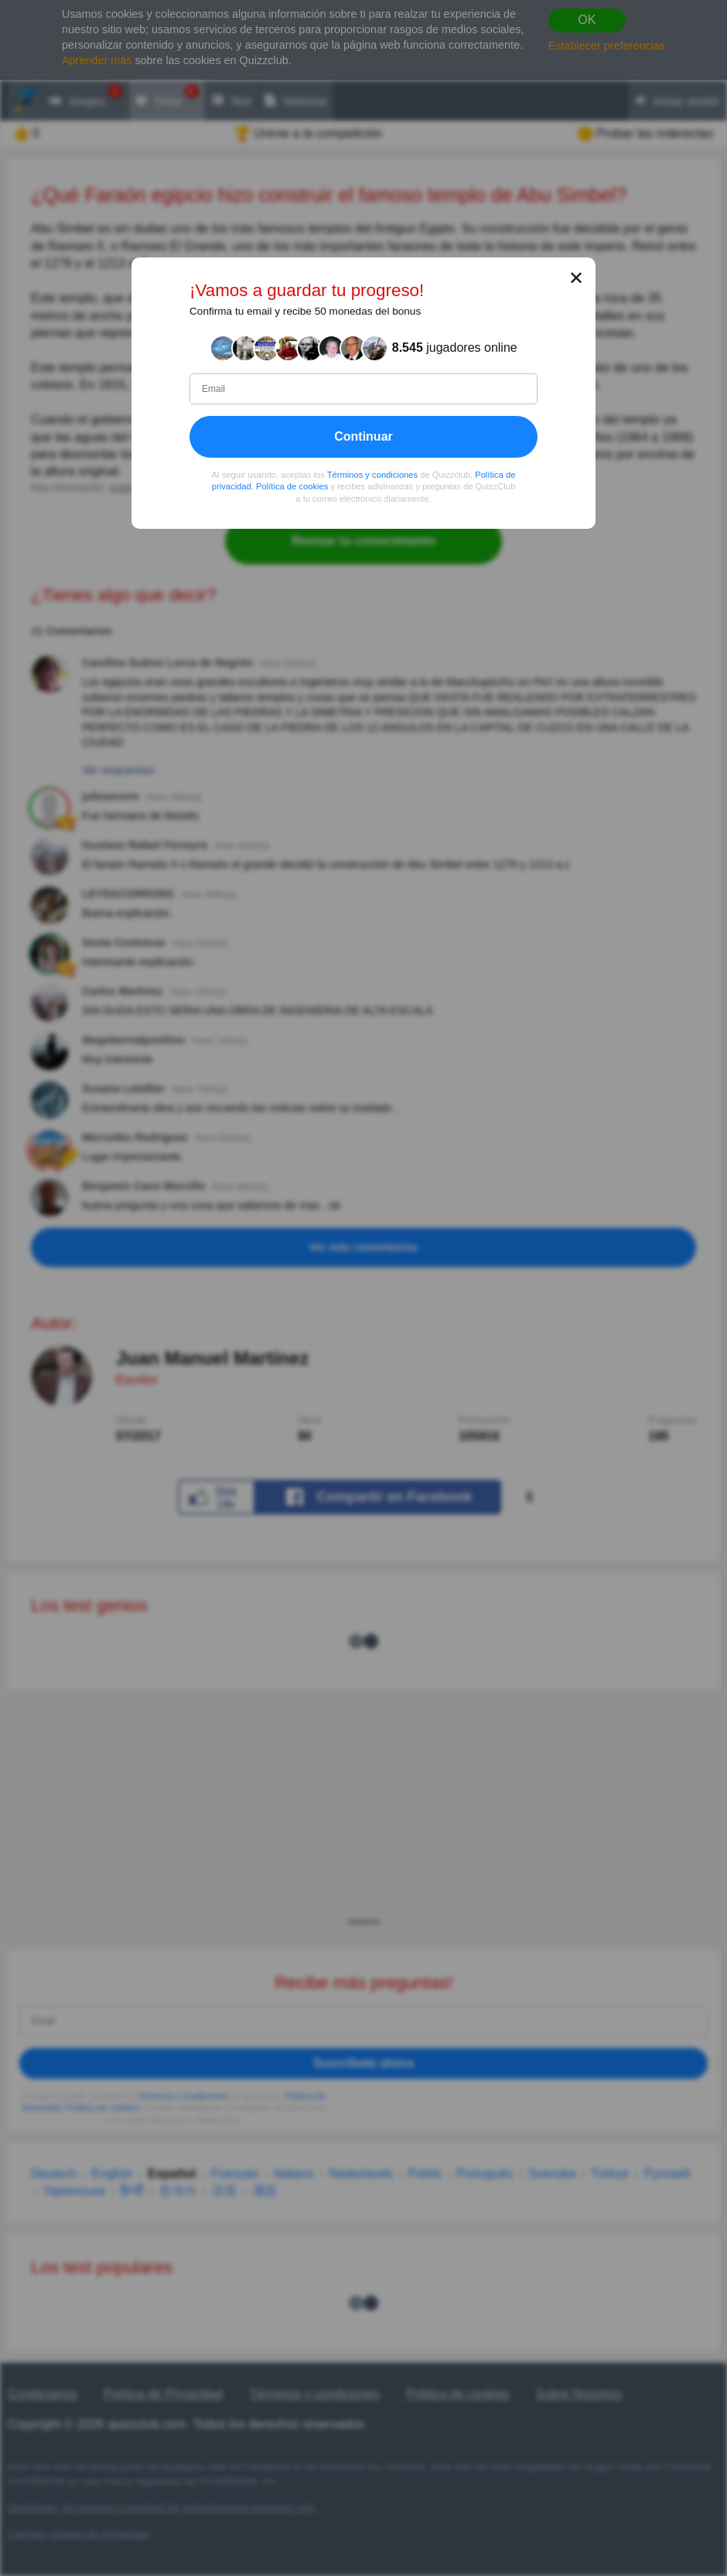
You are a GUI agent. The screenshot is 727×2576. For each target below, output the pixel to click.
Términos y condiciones (372, 474)
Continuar (363, 436)
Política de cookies (292, 487)
